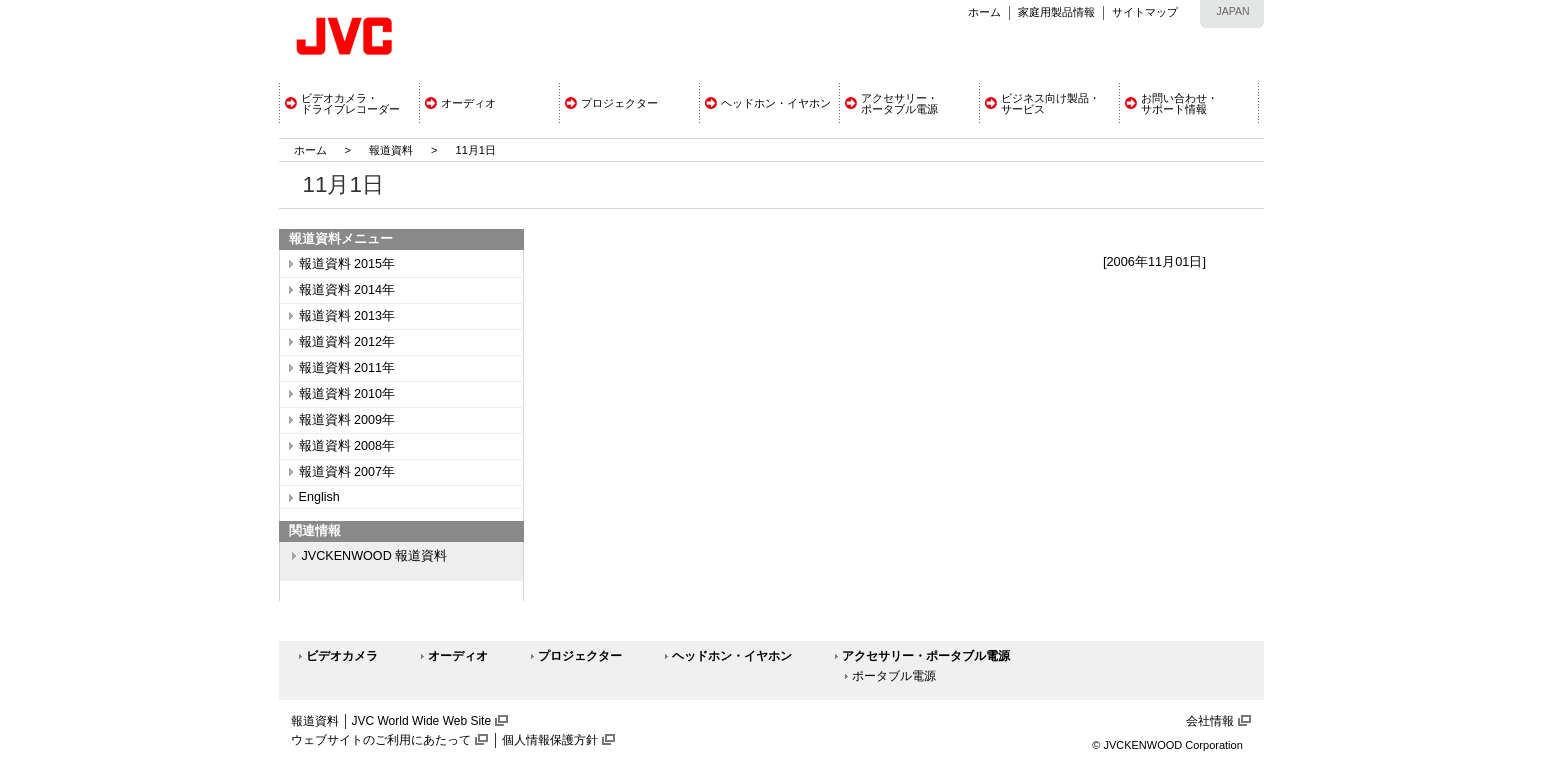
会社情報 (1210, 721)
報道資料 (391, 150)
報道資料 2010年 (347, 394)
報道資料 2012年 (347, 342)
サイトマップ (1145, 12)
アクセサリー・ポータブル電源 (926, 656)
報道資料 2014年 (347, 290)
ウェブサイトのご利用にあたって (381, 740)
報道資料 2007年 (347, 472)
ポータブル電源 (894, 676)
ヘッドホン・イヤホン (732, 656)
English (319, 497)
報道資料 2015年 (347, 264)
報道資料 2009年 (347, 420)
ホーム (984, 12)
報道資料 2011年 (347, 368)
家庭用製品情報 (1056, 12)
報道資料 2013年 (347, 316)
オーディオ (458, 656)
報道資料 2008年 (347, 446)
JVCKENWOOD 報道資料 (375, 556)
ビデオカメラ (342, 656)
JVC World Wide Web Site (422, 721)
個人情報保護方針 (550, 740)
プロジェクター (580, 656)
